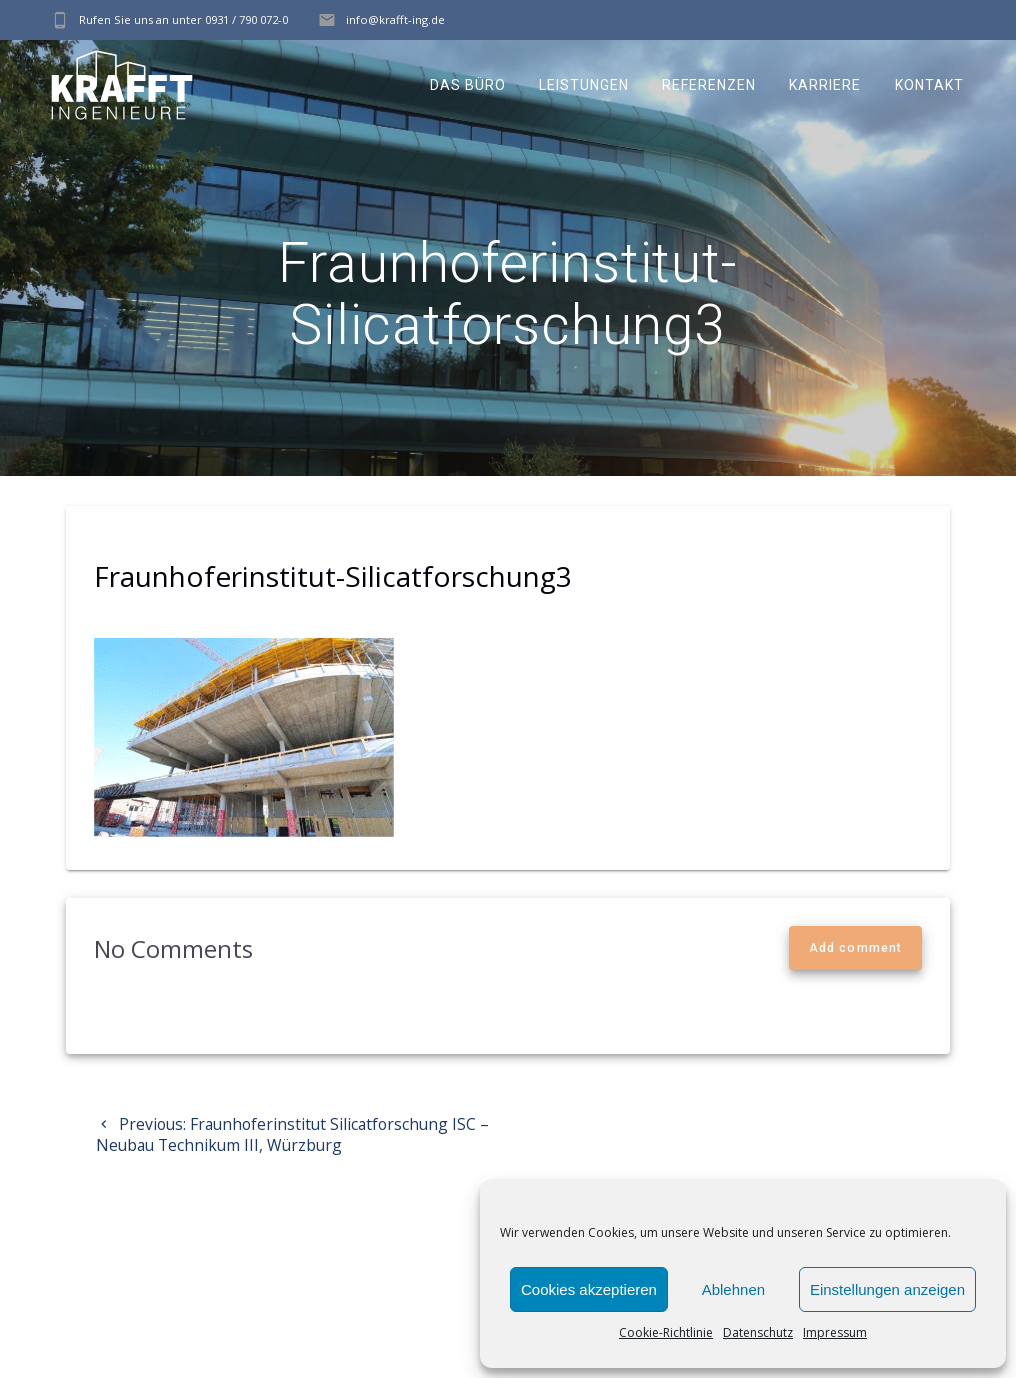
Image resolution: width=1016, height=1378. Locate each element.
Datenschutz (758, 1332)
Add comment (855, 948)
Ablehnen (733, 1289)
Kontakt (929, 85)
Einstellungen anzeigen (887, 1289)
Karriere (825, 85)
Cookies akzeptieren (589, 1289)
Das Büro (468, 85)
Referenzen (709, 85)
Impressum (835, 1332)
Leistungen (584, 85)
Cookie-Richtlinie (666, 1332)
